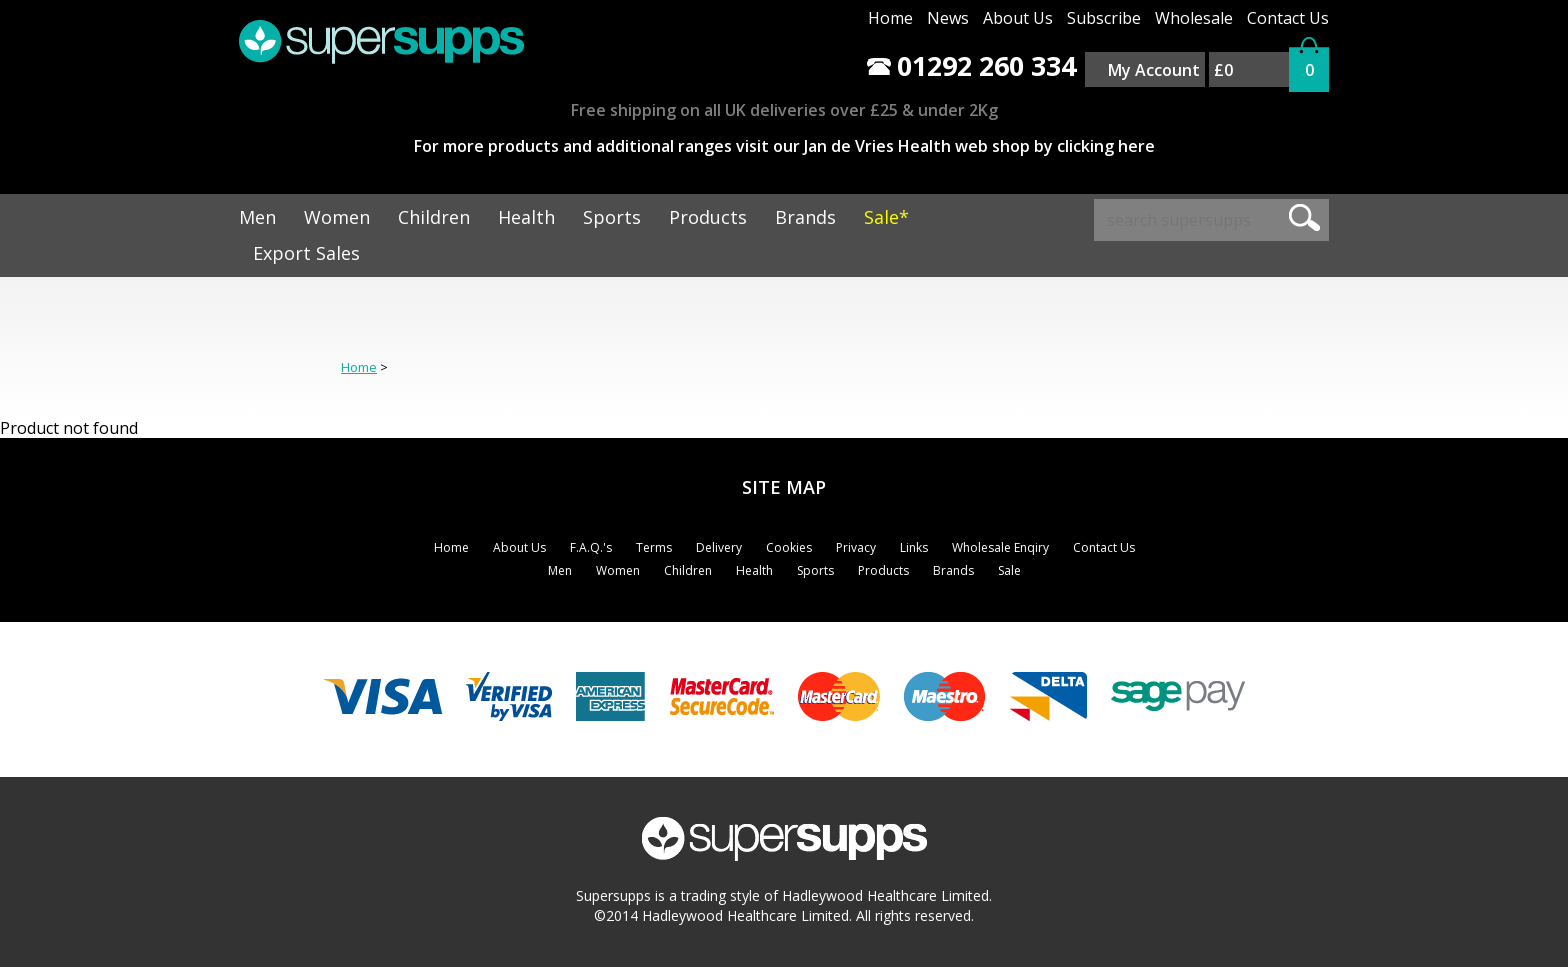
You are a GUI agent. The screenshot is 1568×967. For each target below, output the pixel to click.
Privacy (856, 547)
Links (914, 547)
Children (434, 217)
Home (890, 18)
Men (257, 217)
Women (337, 217)
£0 (1223, 70)
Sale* (886, 217)
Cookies (789, 547)
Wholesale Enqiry (1000, 547)
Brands (805, 217)
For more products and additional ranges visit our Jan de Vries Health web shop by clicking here (784, 146)
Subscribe (1104, 18)
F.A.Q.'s (591, 547)
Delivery (719, 547)
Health (526, 217)
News (948, 18)
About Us (1018, 18)
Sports (612, 217)
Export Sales (306, 253)
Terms (654, 547)
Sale (1009, 570)
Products (708, 217)
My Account (1154, 70)
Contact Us (1288, 18)
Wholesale (1194, 18)
